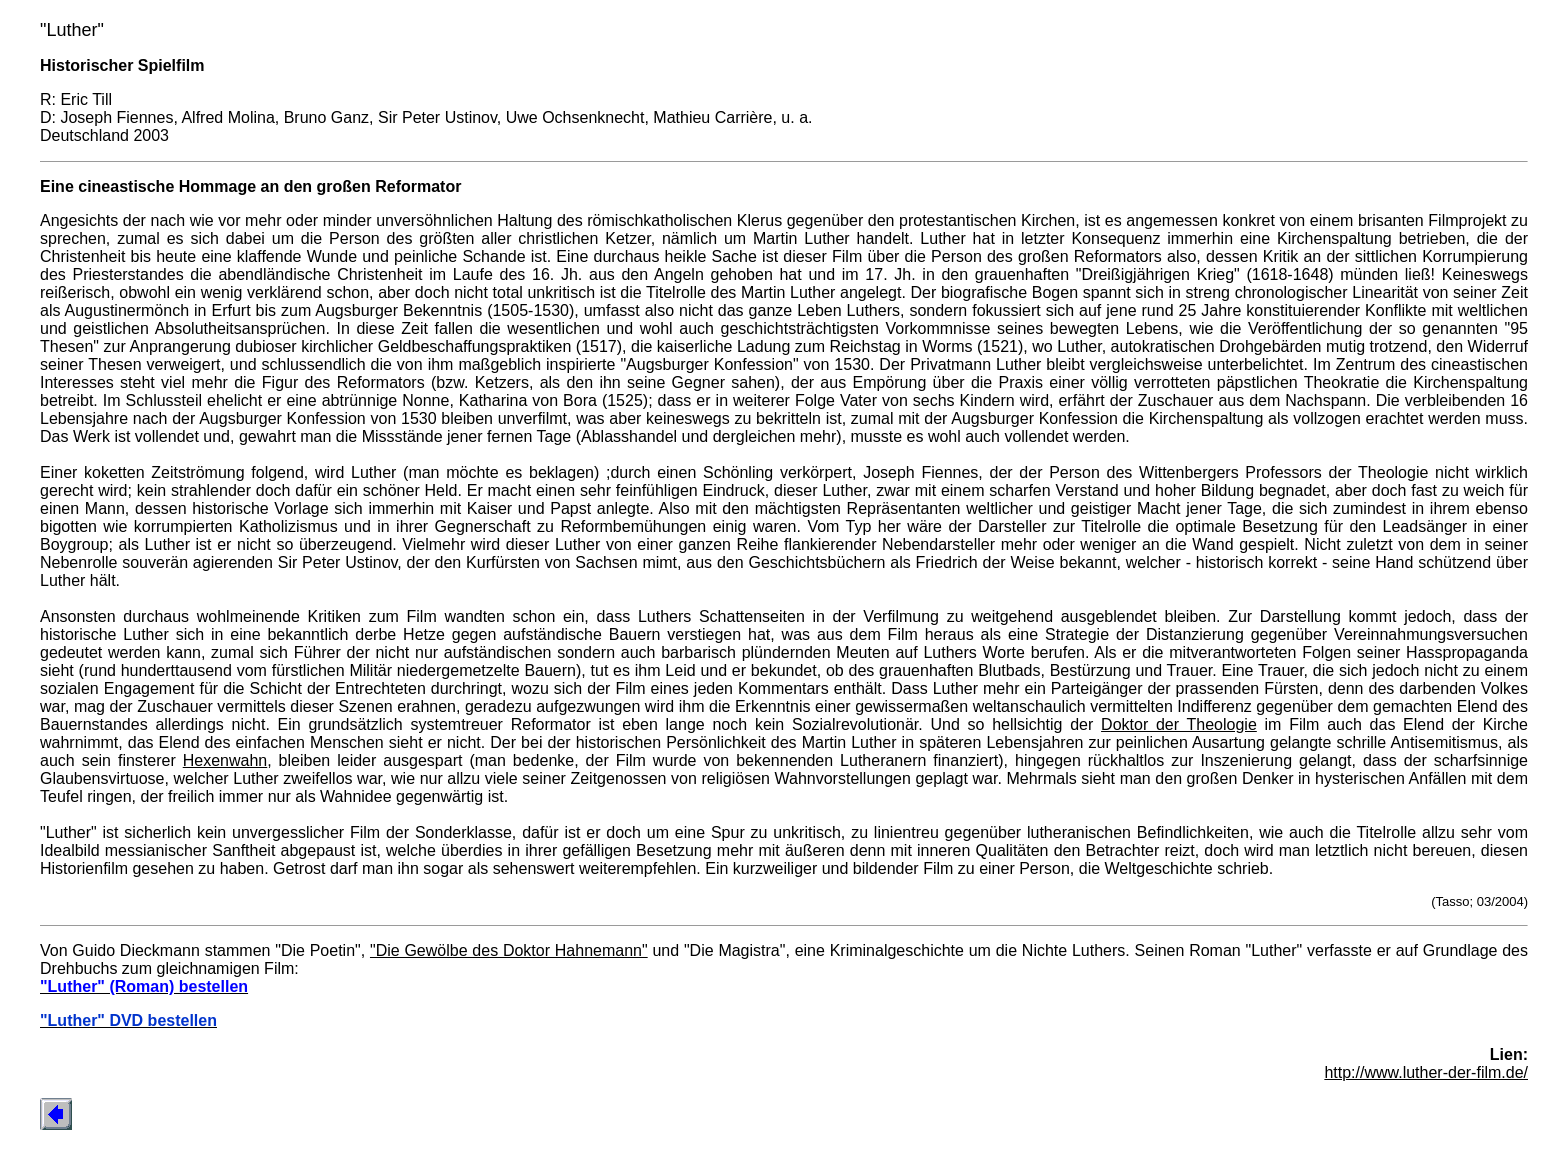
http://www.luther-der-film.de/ (1426, 1072)
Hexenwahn (225, 760)
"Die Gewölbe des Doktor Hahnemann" (509, 950)
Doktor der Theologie (1179, 724)
